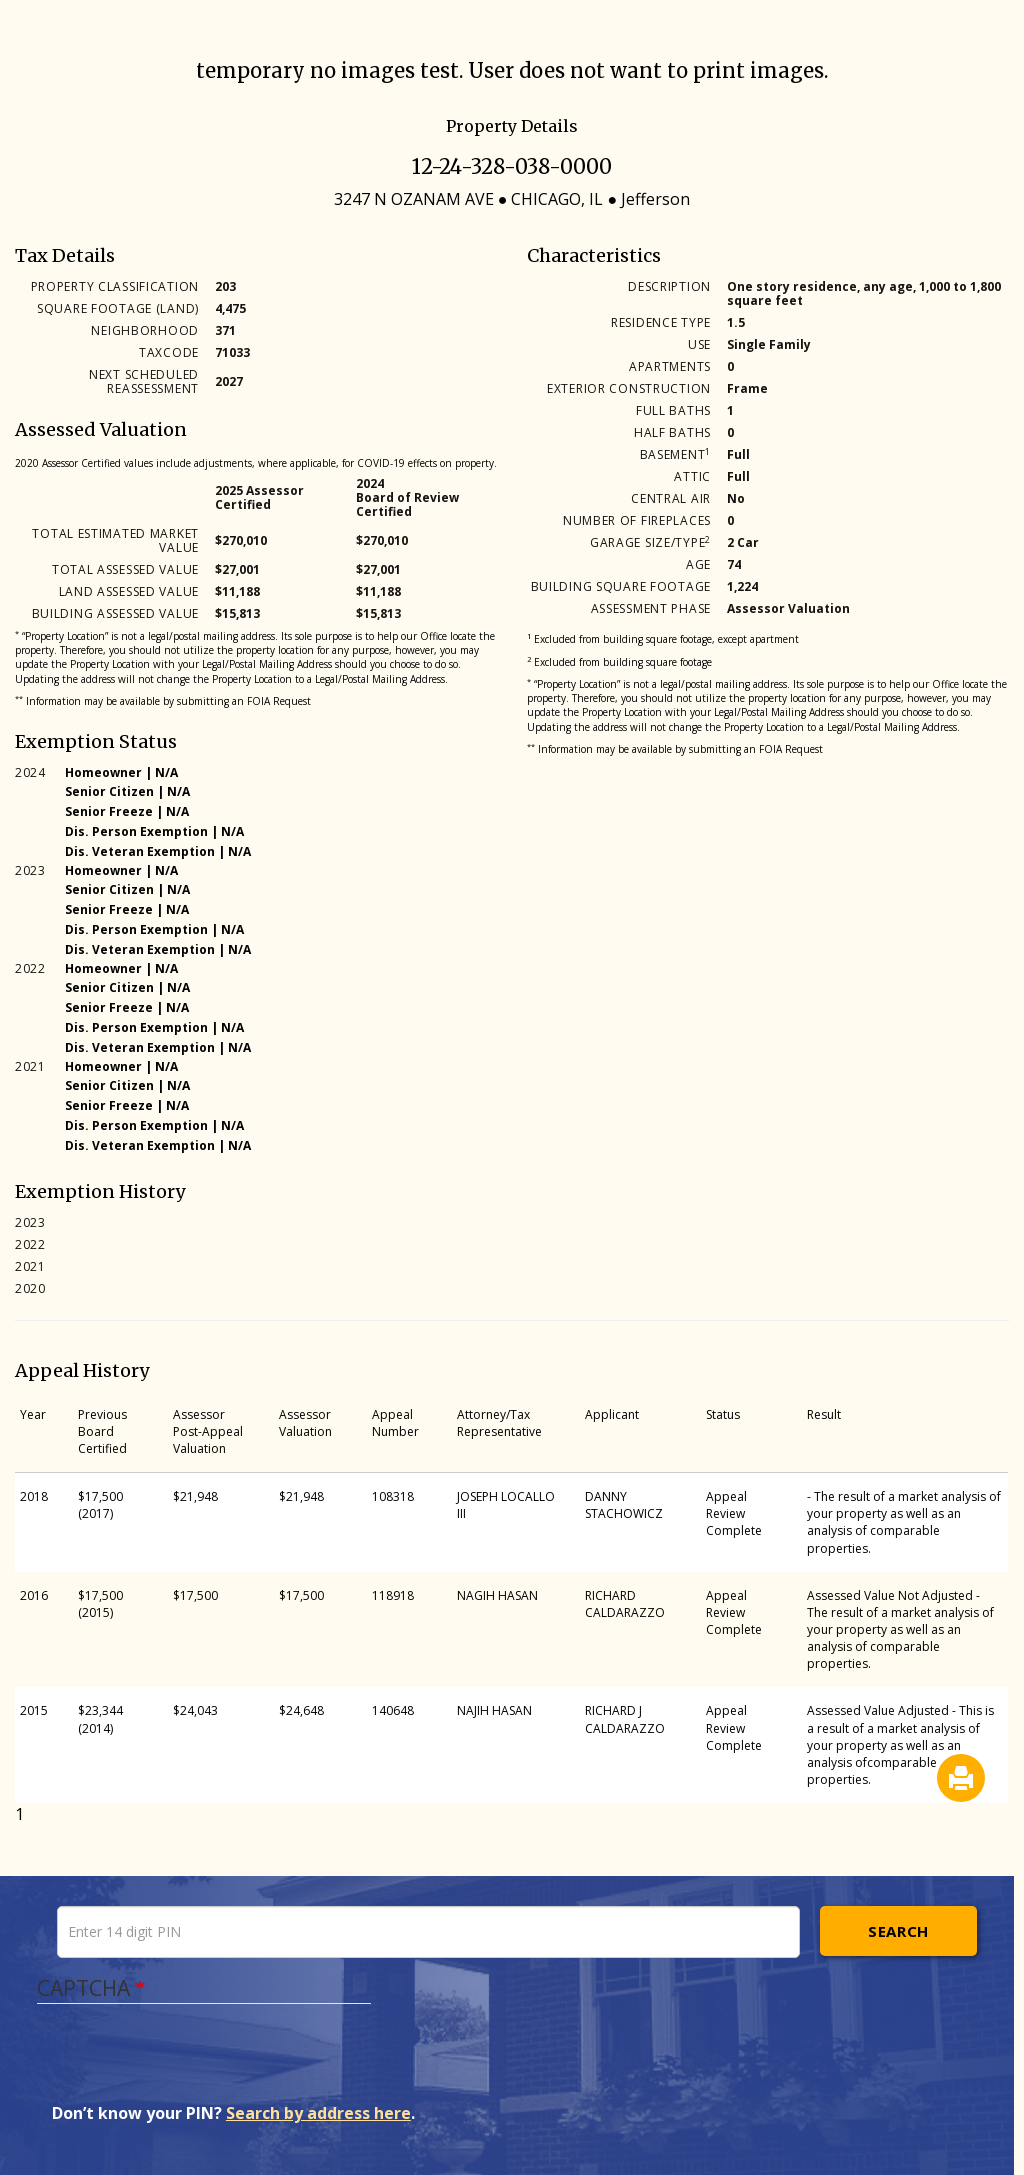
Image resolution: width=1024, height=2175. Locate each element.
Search (898, 1931)
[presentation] (204, 2063)
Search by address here (318, 2113)
